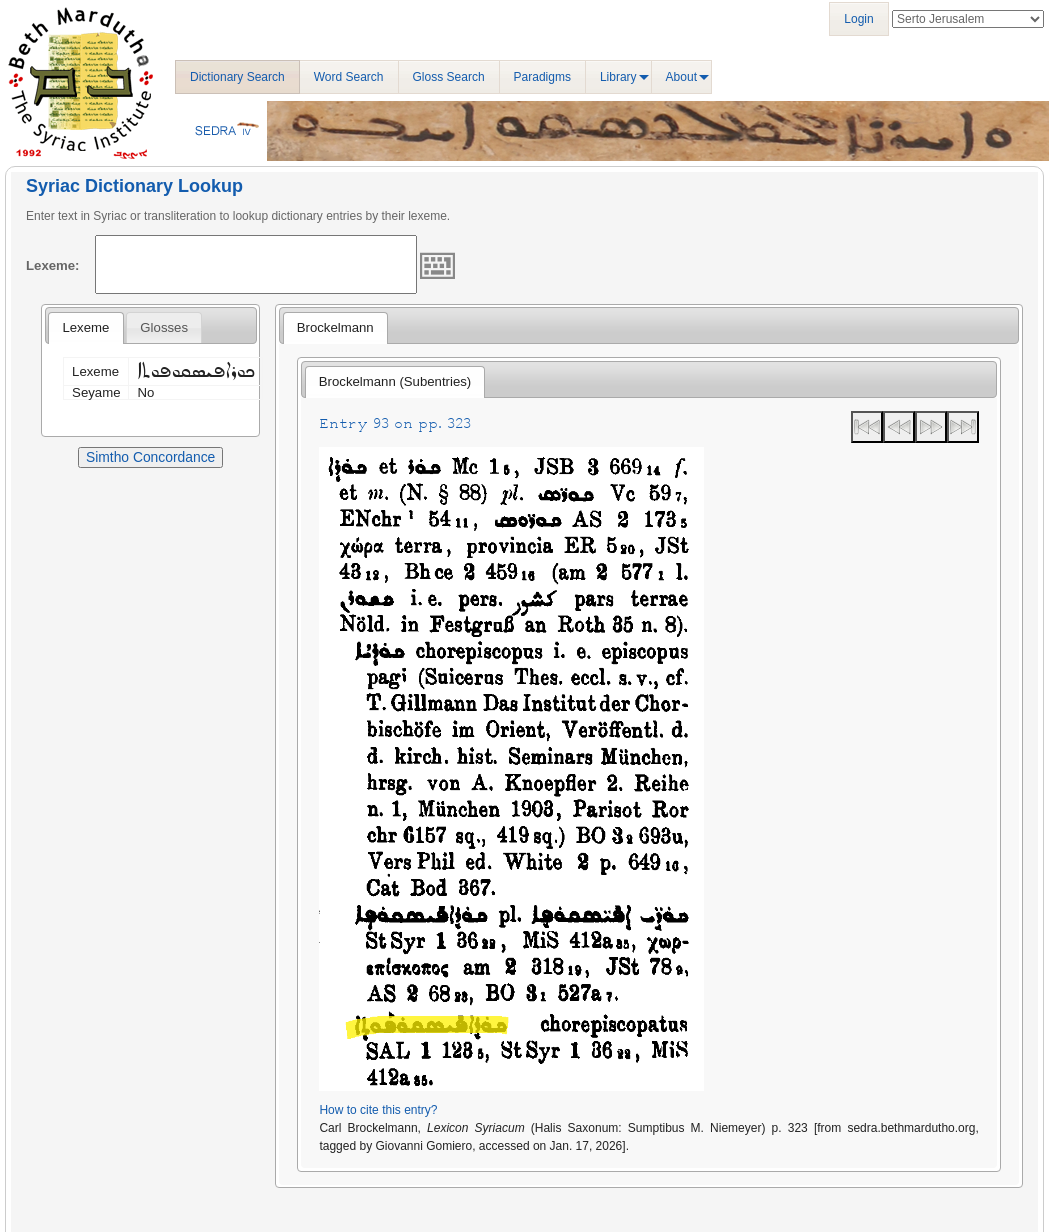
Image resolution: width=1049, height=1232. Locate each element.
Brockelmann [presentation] (335, 327)
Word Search (349, 77)
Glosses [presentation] (164, 327)
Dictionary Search (237, 77)
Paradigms (542, 77)
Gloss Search (449, 77)
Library (618, 77)
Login (858, 19)
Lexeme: (53, 265)
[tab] (85, 328)
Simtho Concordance (150, 457)
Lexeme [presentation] (85, 327)
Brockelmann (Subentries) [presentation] (395, 381)
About (681, 77)
